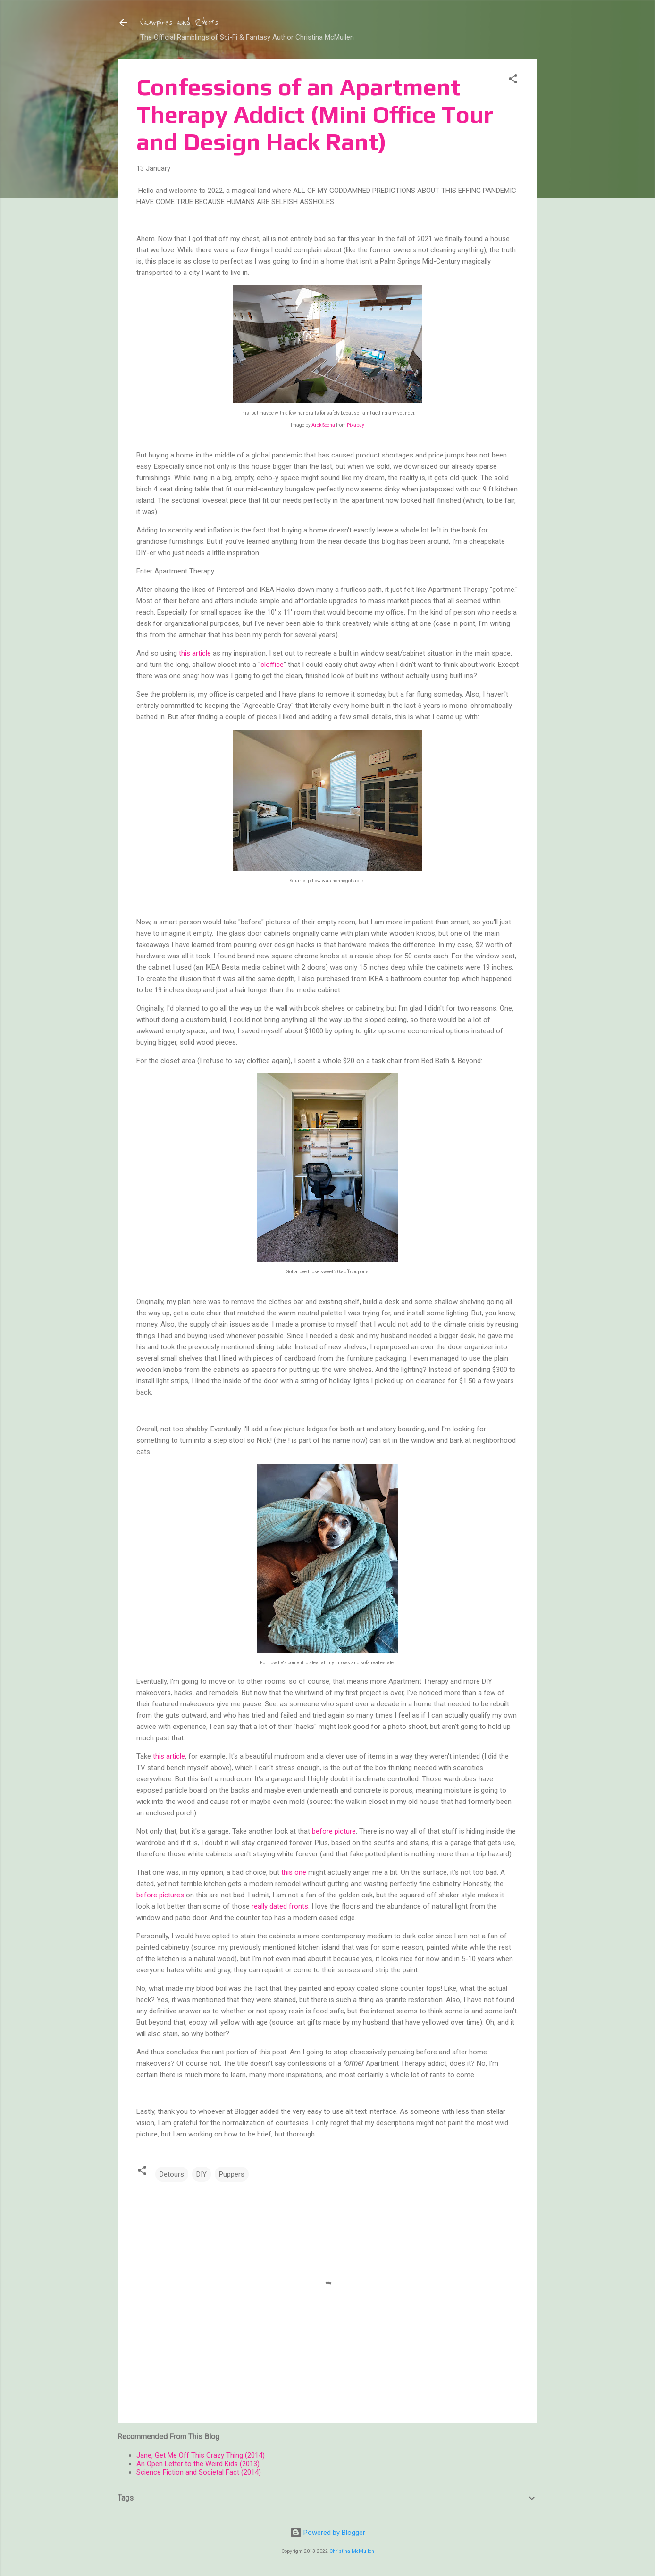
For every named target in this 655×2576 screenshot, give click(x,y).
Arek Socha (323, 425)
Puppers (231, 2174)
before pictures (160, 1895)
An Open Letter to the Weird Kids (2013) (198, 2464)
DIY (201, 2174)
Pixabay (355, 425)
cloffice (272, 664)
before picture (334, 1831)
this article (195, 653)
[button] (513, 80)
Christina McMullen (351, 2551)
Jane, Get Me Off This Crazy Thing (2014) (200, 2455)
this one (293, 1872)
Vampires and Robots (179, 22)
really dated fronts (280, 1906)
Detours (172, 2174)
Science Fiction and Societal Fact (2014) (198, 2472)
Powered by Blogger (327, 2532)
